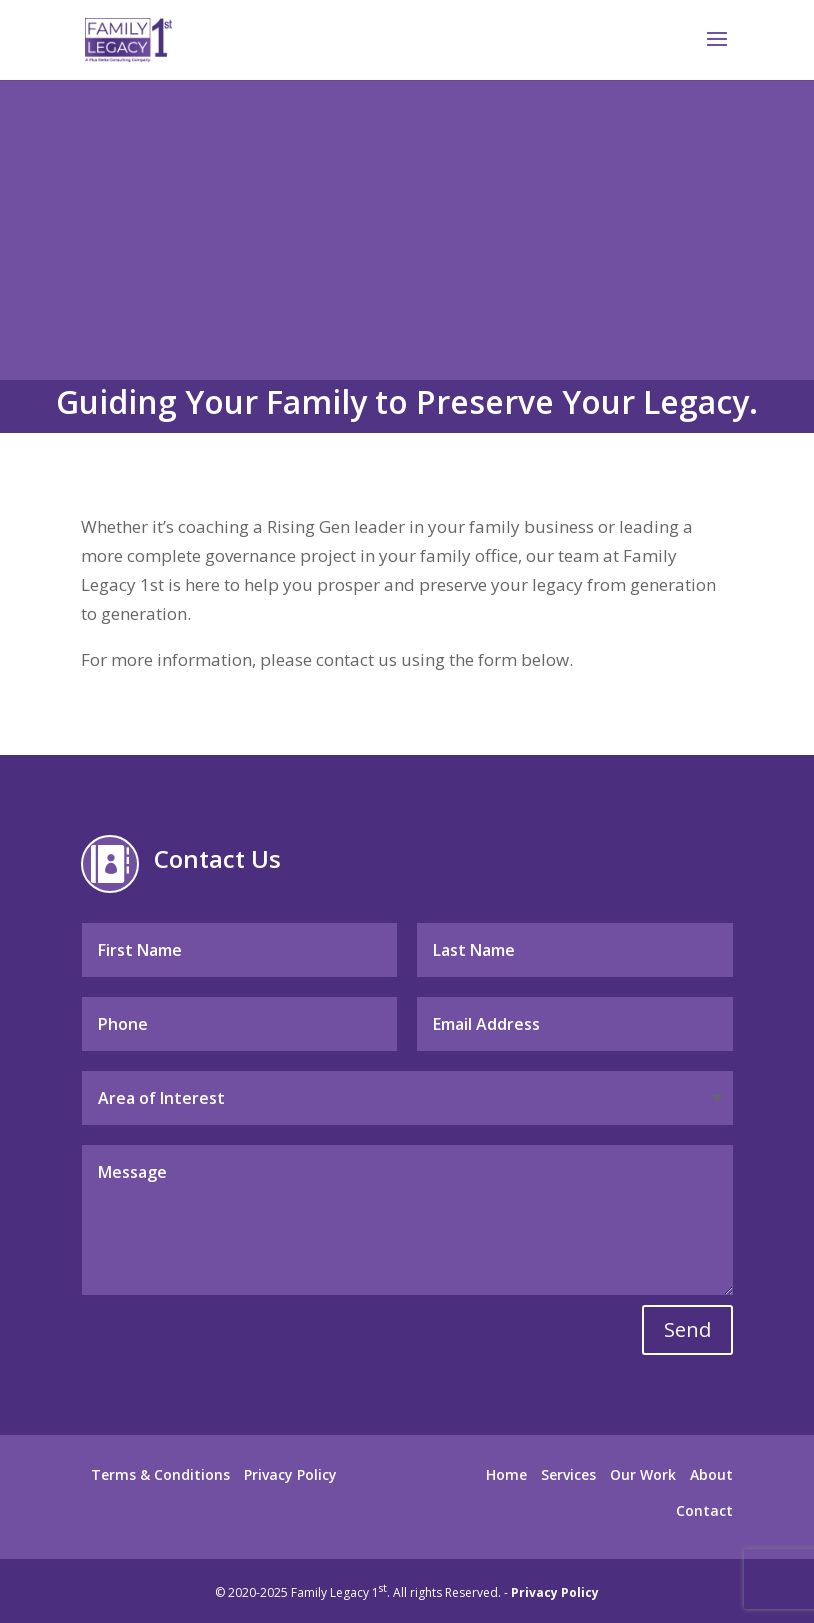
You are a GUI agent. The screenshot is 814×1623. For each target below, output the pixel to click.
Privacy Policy (290, 1474)
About (711, 1474)
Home (506, 1474)
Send (687, 1329)
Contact (704, 1510)
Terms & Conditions (160, 1474)
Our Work (643, 1474)
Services (568, 1474)
